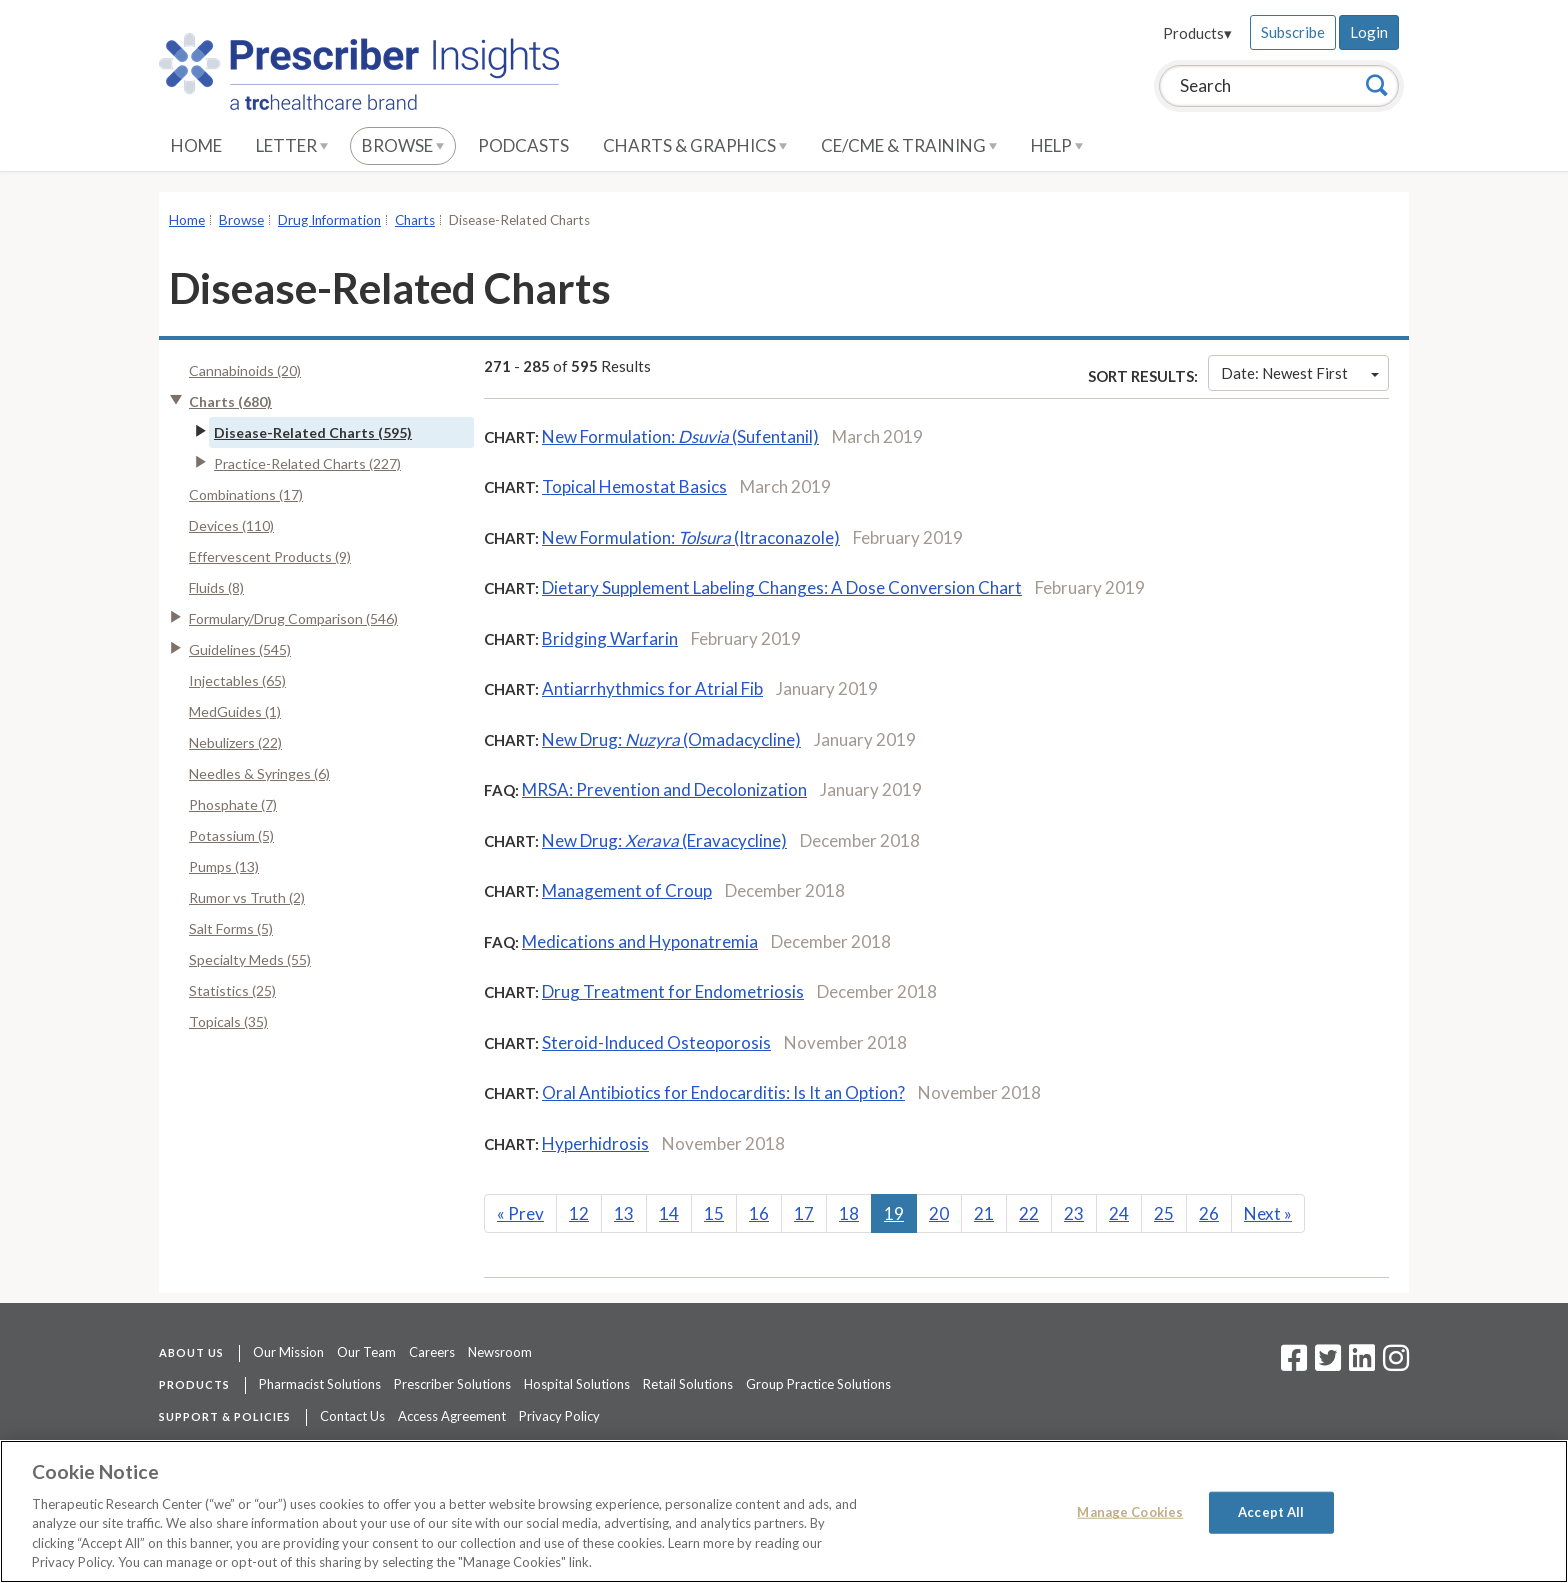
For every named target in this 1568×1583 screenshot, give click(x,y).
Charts (415, 220)
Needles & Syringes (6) (259, 773)
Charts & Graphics (695, 145)
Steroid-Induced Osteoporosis (656, 1042)
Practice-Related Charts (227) (307, 463)
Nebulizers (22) (235, 742)
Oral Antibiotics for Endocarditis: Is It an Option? (723, 1092)
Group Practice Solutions (818, 1384)
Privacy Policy (559, 1416)
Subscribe (1293, 32)
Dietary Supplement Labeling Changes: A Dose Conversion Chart (782, 587)
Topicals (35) (228, 1021)
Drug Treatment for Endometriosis (673, 991)
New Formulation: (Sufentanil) (680, 436)
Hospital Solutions (577, 1384)
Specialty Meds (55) (250, 959)
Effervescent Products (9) (270, 556)
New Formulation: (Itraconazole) (691, 537)
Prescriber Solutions (452, 1384)
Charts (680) (230, 401)
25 (1164, 1213)
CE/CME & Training (909, 145)
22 (1029, 1213)
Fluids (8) (216, 587)
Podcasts (523, 145)
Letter (292, 145)
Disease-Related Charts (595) (313, 432)
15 (714, 1213)
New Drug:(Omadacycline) (671, 739)
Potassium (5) (231, 835)
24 (1119, 1213)
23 (1074, 1213)
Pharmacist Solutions (320, 1384)
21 (984, 1213)
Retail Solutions (688, 1384)
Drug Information (329, 220)
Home (196, 145)
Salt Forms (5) (231, 928)
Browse (403, 145)
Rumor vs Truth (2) (247, 897)
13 (624, 1213)
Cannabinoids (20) (245, 370)
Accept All (1271, 1512)
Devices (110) (231, 525)
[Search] (1377, 85)
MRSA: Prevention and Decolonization (664, 789)
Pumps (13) (224, 866)
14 (669, 1213)
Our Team (366, 1352)
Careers (432, 1352)
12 (579, 1213)
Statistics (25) (232, 990)
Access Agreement (452, 1416)
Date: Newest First (1300, 373)
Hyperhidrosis (595, 1143)
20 (939, 1213)
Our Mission (288, 1352)
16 (759, 1213)
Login (1369, 32)
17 (804, 1213)
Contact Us (352, 1416)
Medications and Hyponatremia (640, 941)
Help (1057, 145)
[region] (784, 1511)
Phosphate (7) (233, 804)
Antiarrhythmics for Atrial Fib (652, 688)
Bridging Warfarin (610, 638)
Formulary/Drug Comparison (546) (293, 618)
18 (849, 1213)
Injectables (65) (237, 680)
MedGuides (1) (235, 711)
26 (1209, 1213)
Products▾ (1197, 33)
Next (1268, 1213)
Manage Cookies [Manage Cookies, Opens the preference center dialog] (1130, 1512)
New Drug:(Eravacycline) (664, 840)
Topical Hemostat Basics (634, 486)
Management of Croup (627, 890)
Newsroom (500, 1352)
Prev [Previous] (520, 1213)
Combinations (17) (246, 494)
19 (894, 1213)
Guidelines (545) (240, 649)
